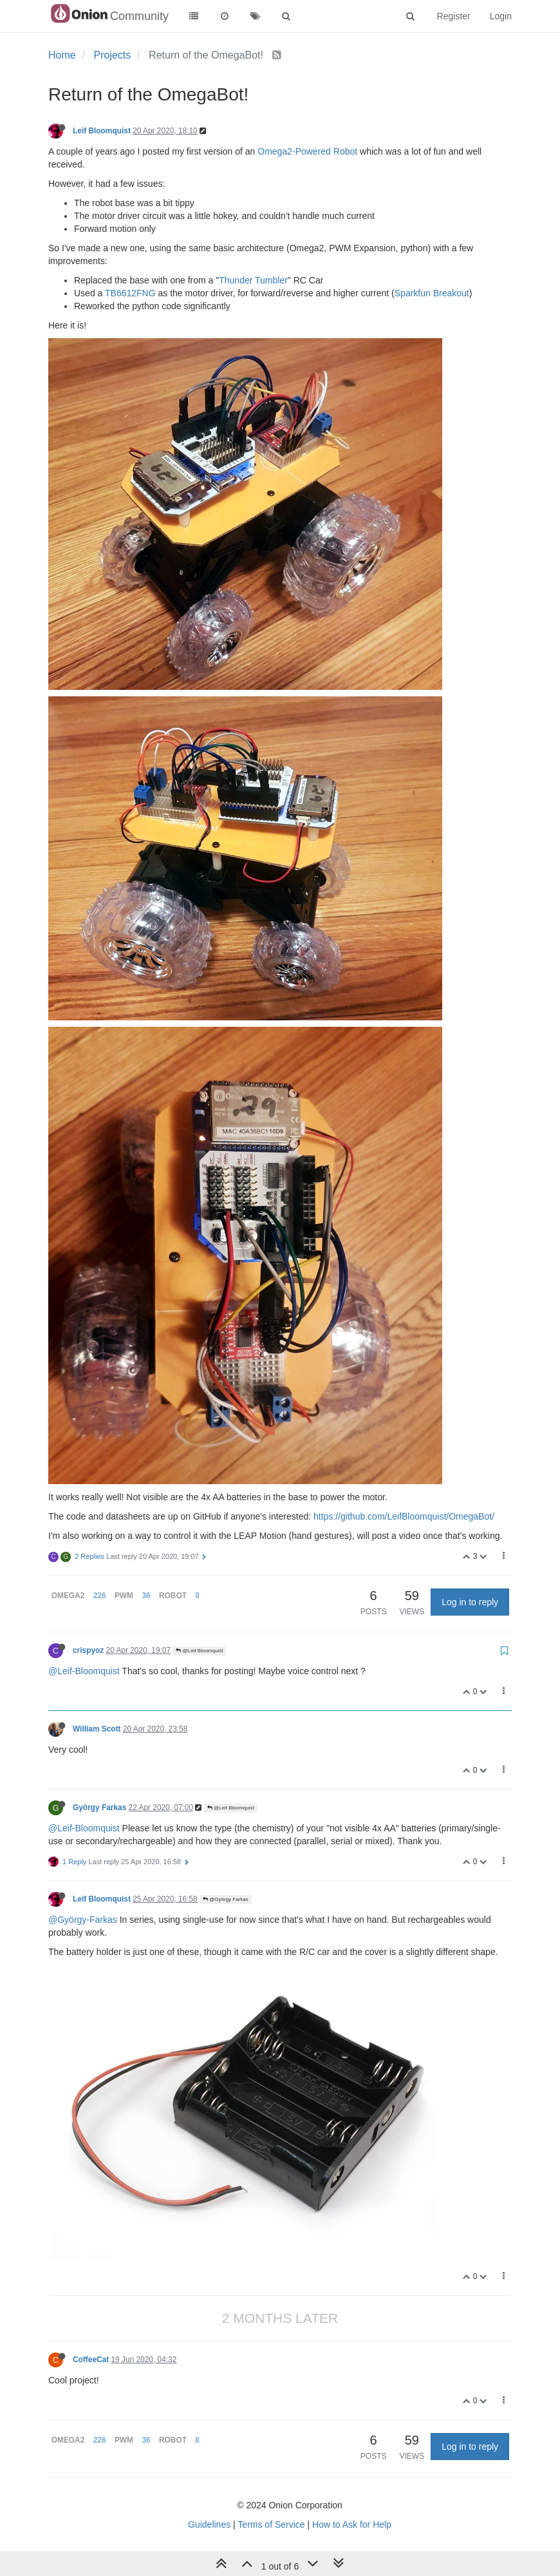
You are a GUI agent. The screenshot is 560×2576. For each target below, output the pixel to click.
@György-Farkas (82, 1919)
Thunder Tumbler (253, 280)
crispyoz (88, 1650)
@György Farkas (225, 1899)
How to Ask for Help (351, 2524)
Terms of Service (271, 2524)
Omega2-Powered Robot (307, 151)
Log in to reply (470, 1602)
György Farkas (99, 1807)
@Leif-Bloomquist (84, 1671)
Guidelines (209, 2524)
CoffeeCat (91, 2359)
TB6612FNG (130, 293)
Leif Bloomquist (102, 130)
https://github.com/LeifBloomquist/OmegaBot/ (403, 1516)
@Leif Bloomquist (199, 1651)
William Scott (97, 1728)
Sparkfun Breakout (432, 293)
